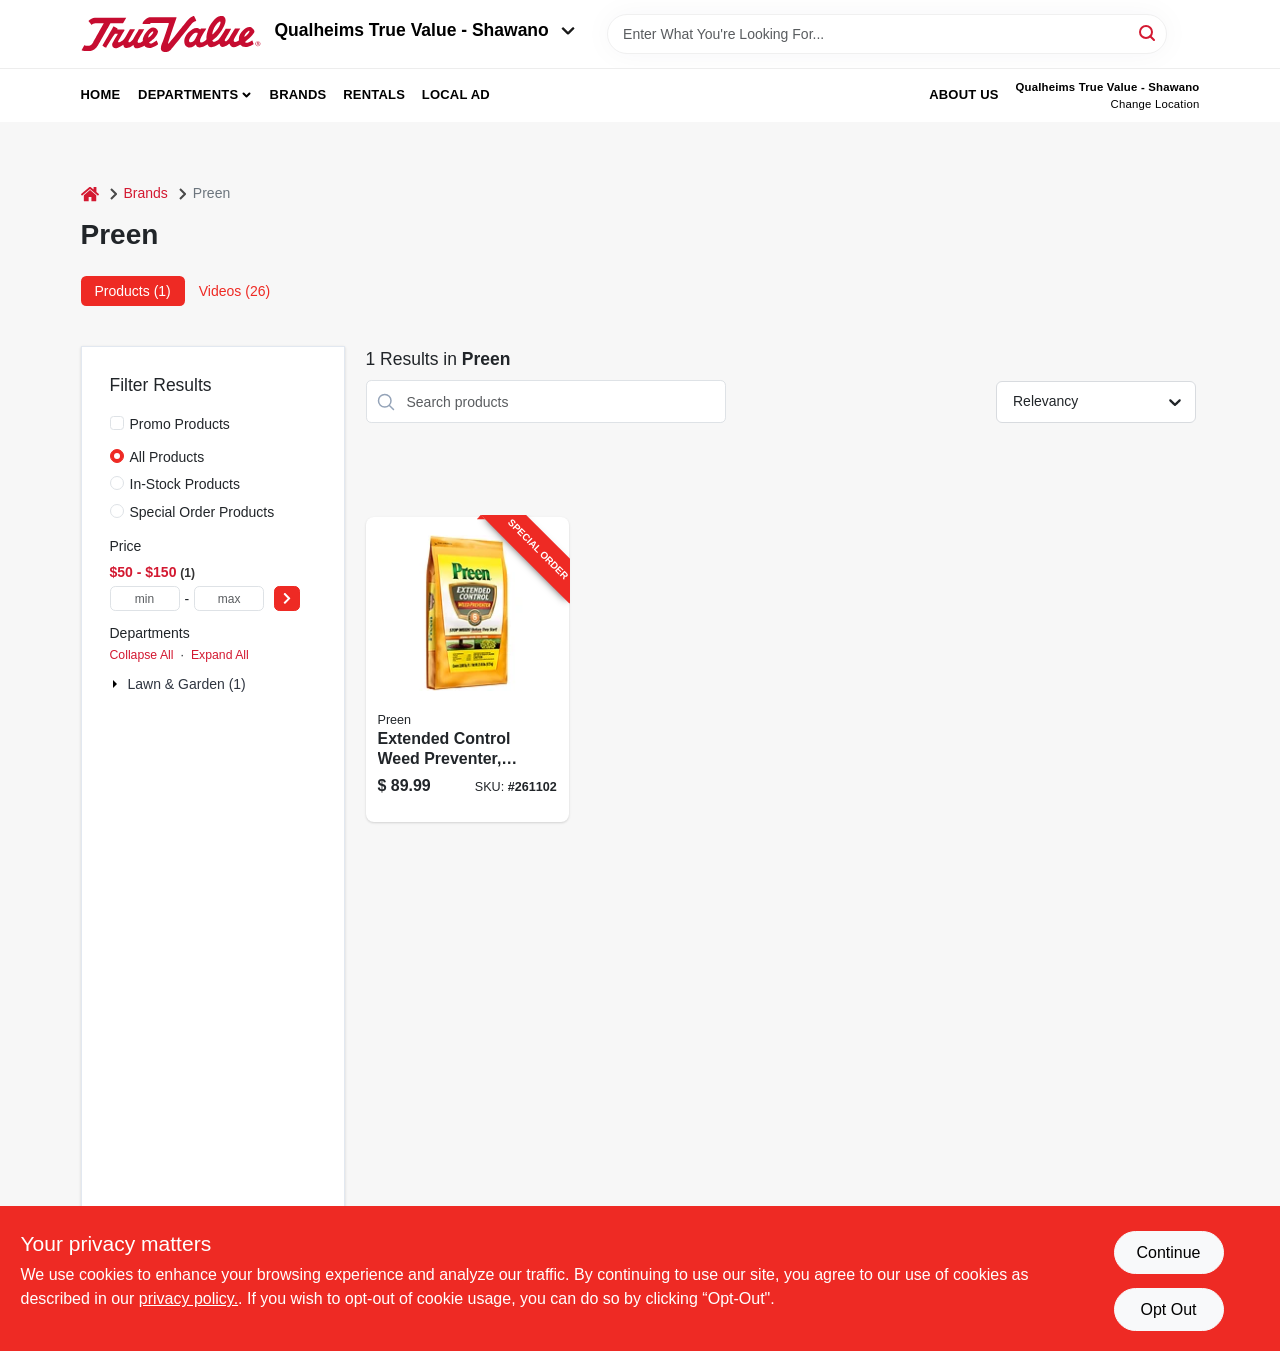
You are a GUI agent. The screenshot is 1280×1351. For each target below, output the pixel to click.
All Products (167, 457)
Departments (188, 94)
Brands (298, 94)
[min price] (145, 598)
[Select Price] (287, 598)
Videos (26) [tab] (234, 291)
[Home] (90, 193)
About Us (964, 94)
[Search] (1148, 32)
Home (101, 94)
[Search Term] (887, 34)
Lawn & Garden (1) (187, 684)
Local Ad (456, 94)
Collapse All (142, 655)
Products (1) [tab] (133, 291)
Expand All (220, 655)
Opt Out (1168, 1309)
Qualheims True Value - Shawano (425, 30)
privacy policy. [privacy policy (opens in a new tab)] (188, 1298)
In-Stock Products (185, 484)
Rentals (374, 94)
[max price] (229, 598)
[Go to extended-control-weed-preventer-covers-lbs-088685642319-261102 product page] (467, 669)
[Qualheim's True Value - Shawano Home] (171, 34)
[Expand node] (117, 684)
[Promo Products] (117, 423)
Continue (1168, 1252)
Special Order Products (202, 512)
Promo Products (180, 424)
